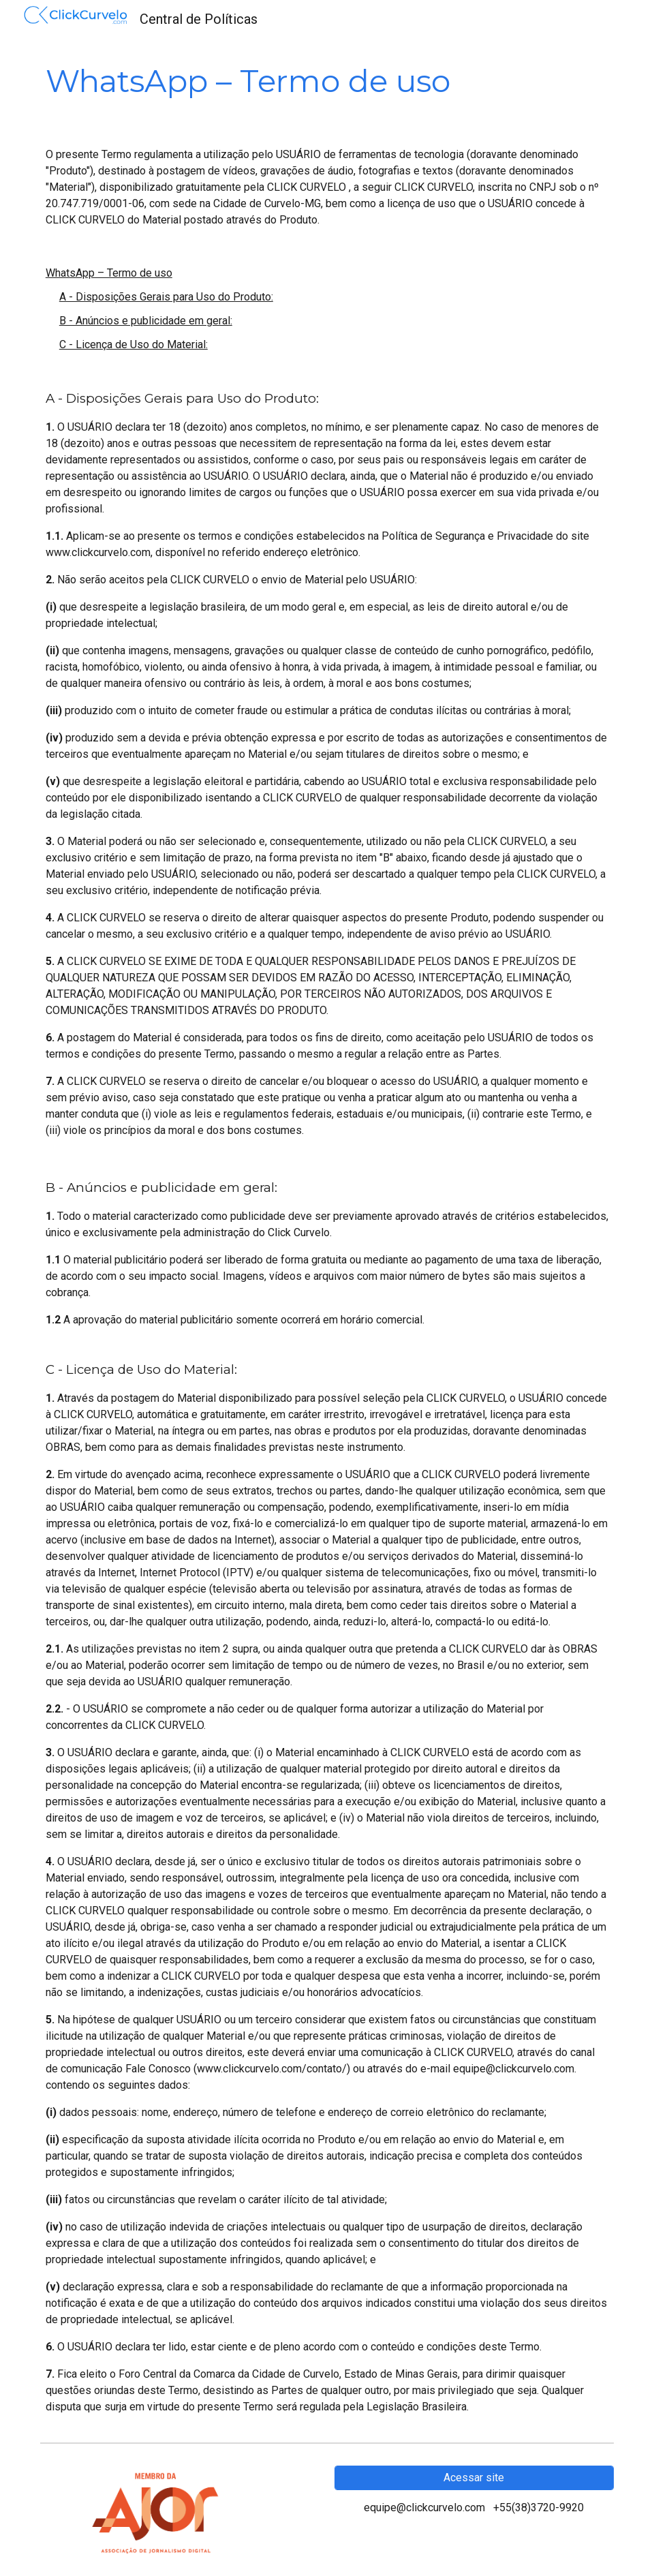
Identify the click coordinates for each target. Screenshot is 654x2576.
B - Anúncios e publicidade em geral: (145, 320)
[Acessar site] (474, 2477)
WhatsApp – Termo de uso (109, 272)
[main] (327, 81)
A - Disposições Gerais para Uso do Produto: (166, 296)
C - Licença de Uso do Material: (133, 344)
